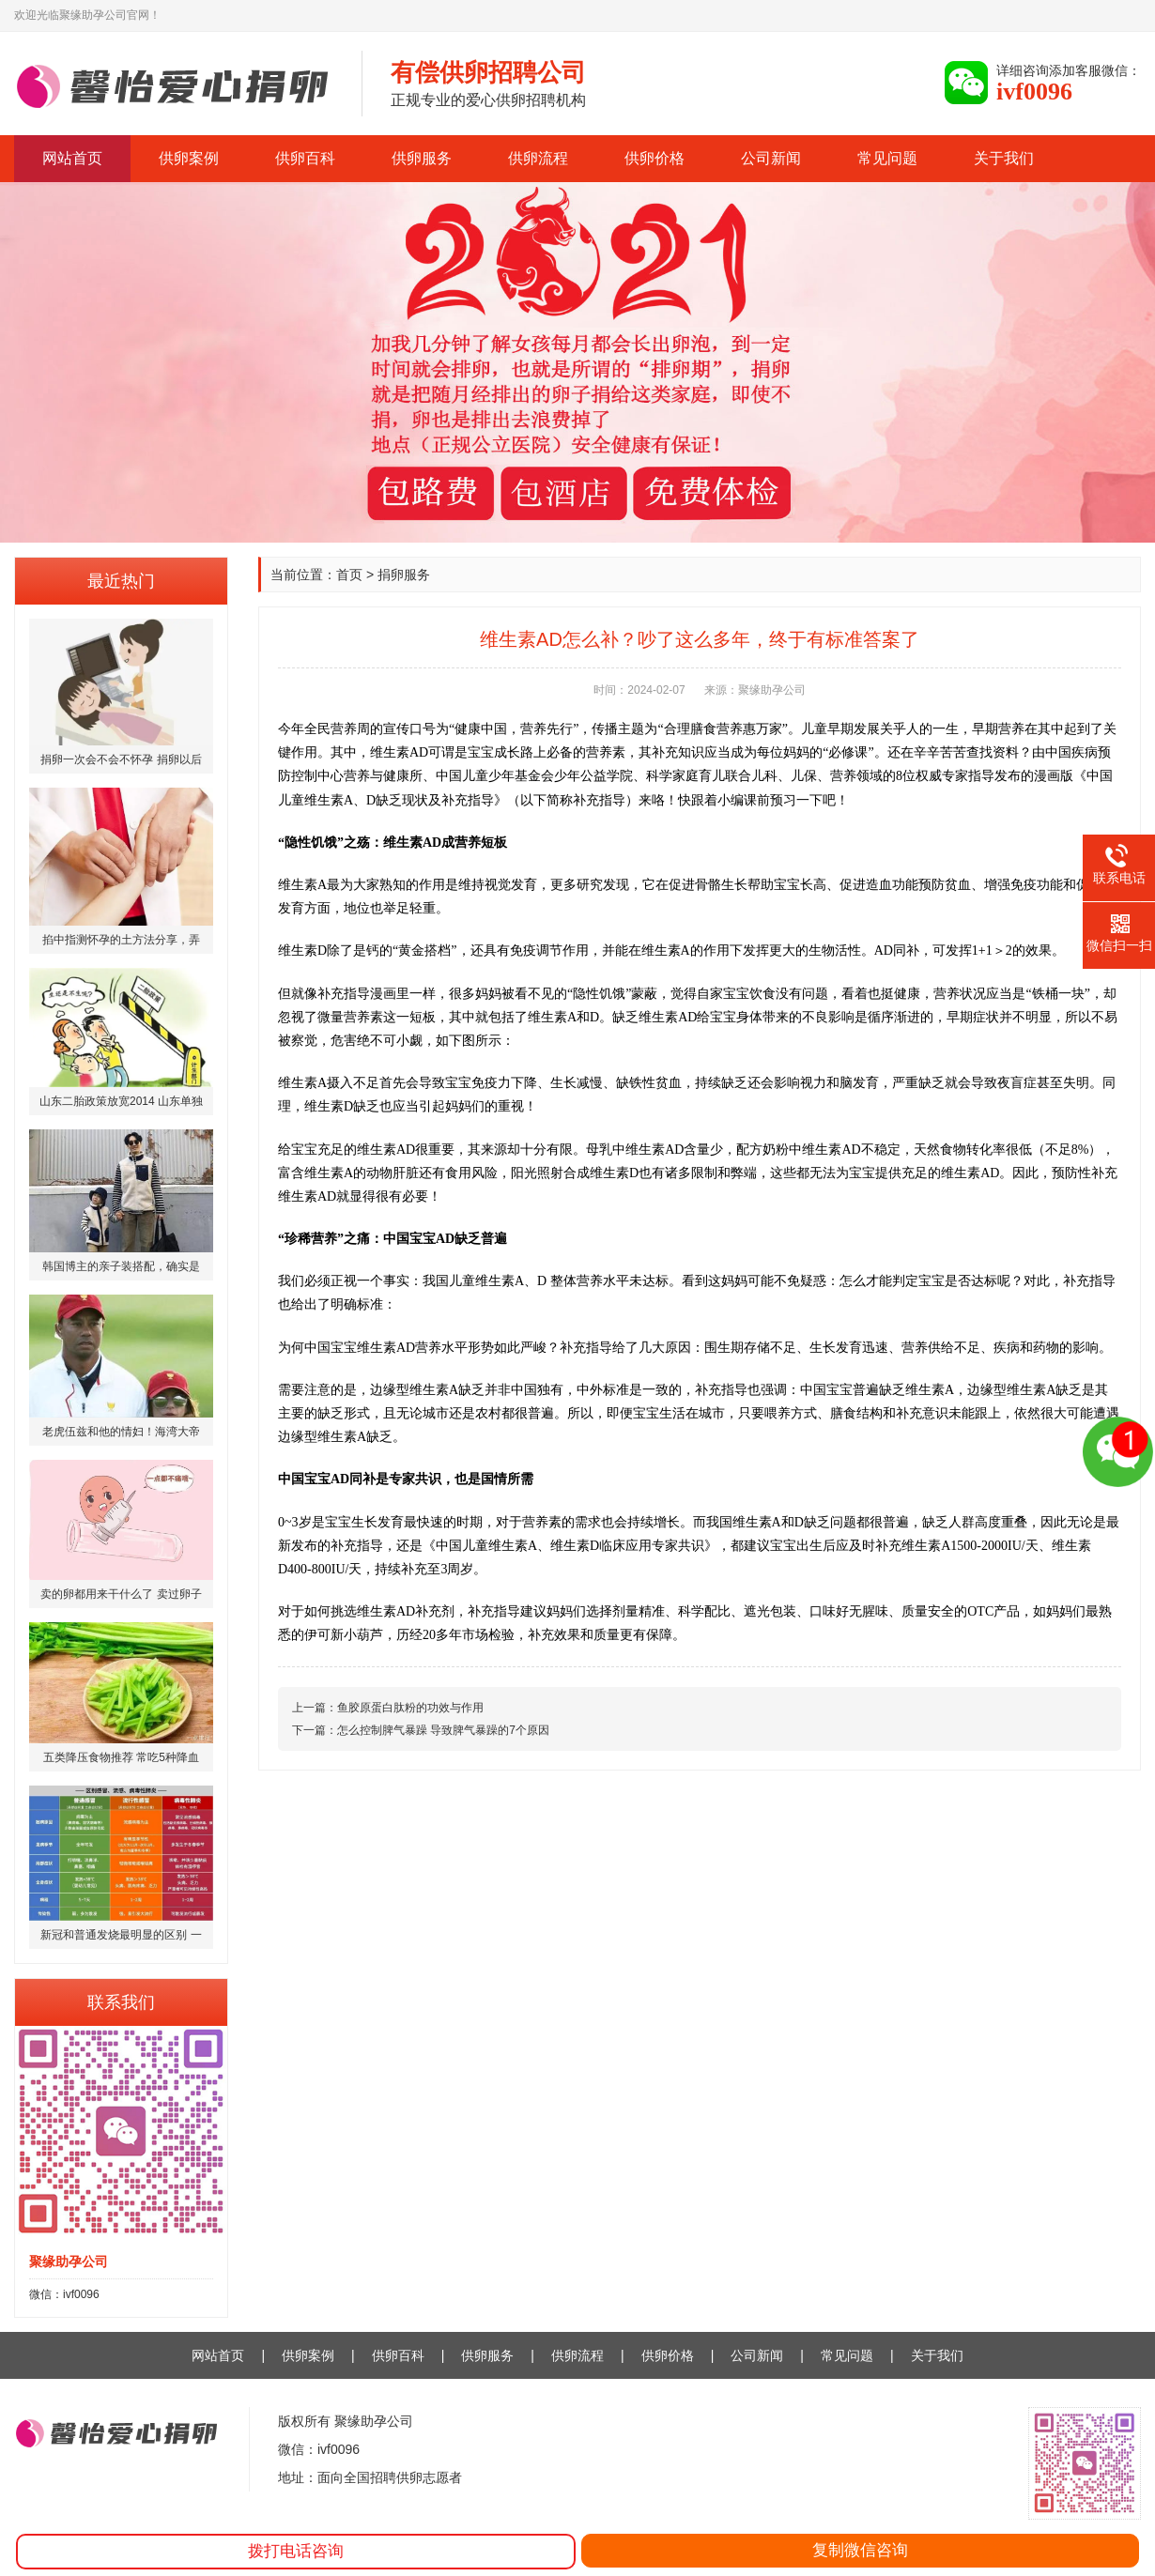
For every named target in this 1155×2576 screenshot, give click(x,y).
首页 (349, 574)
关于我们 (1004, 158)
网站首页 (72, 158)
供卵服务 (422, 158)
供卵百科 (305, 158)
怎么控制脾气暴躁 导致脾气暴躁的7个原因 (443, 1730)
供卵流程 (538, 158)
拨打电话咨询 (296, 2551)
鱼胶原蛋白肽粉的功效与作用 (410, 1707)
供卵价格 (654, 158)
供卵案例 (189, 158)
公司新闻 (771, 158)
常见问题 (887, 158)
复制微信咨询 (860, 2550)
